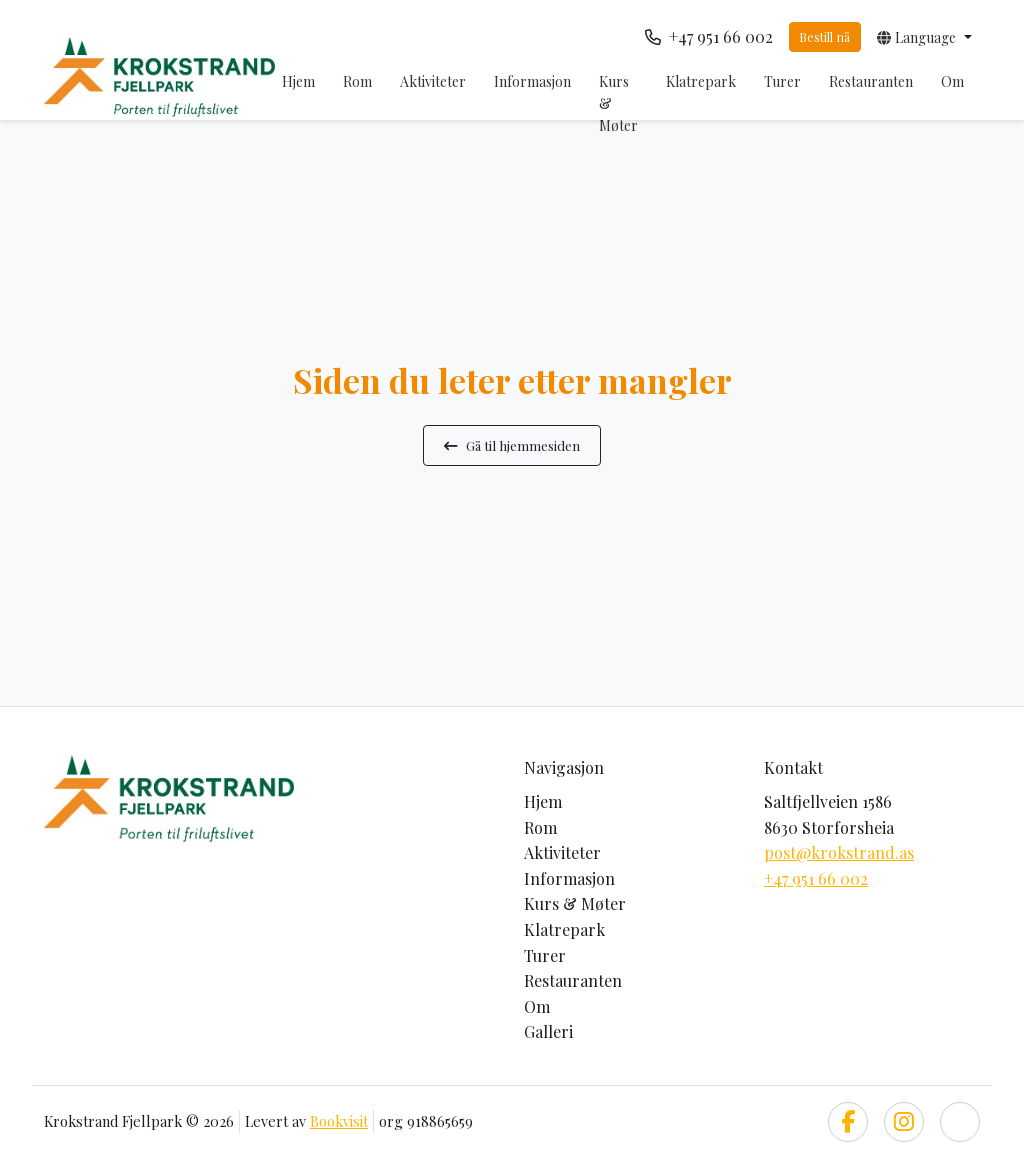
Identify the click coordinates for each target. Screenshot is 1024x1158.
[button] (924, 37)
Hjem (298, 81)
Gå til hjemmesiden (512, 445)
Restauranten (871, 81)
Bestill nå (824, 36)
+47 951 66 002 (816, 878)
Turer (782, 81)
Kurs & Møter (618, 104)
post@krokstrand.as (839, 852)
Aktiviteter (433, 81)
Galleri (548, 1031)
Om (952, 81)
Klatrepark (701, 81)
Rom (357, 81)
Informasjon (532, 81)
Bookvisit (339, 1121)
